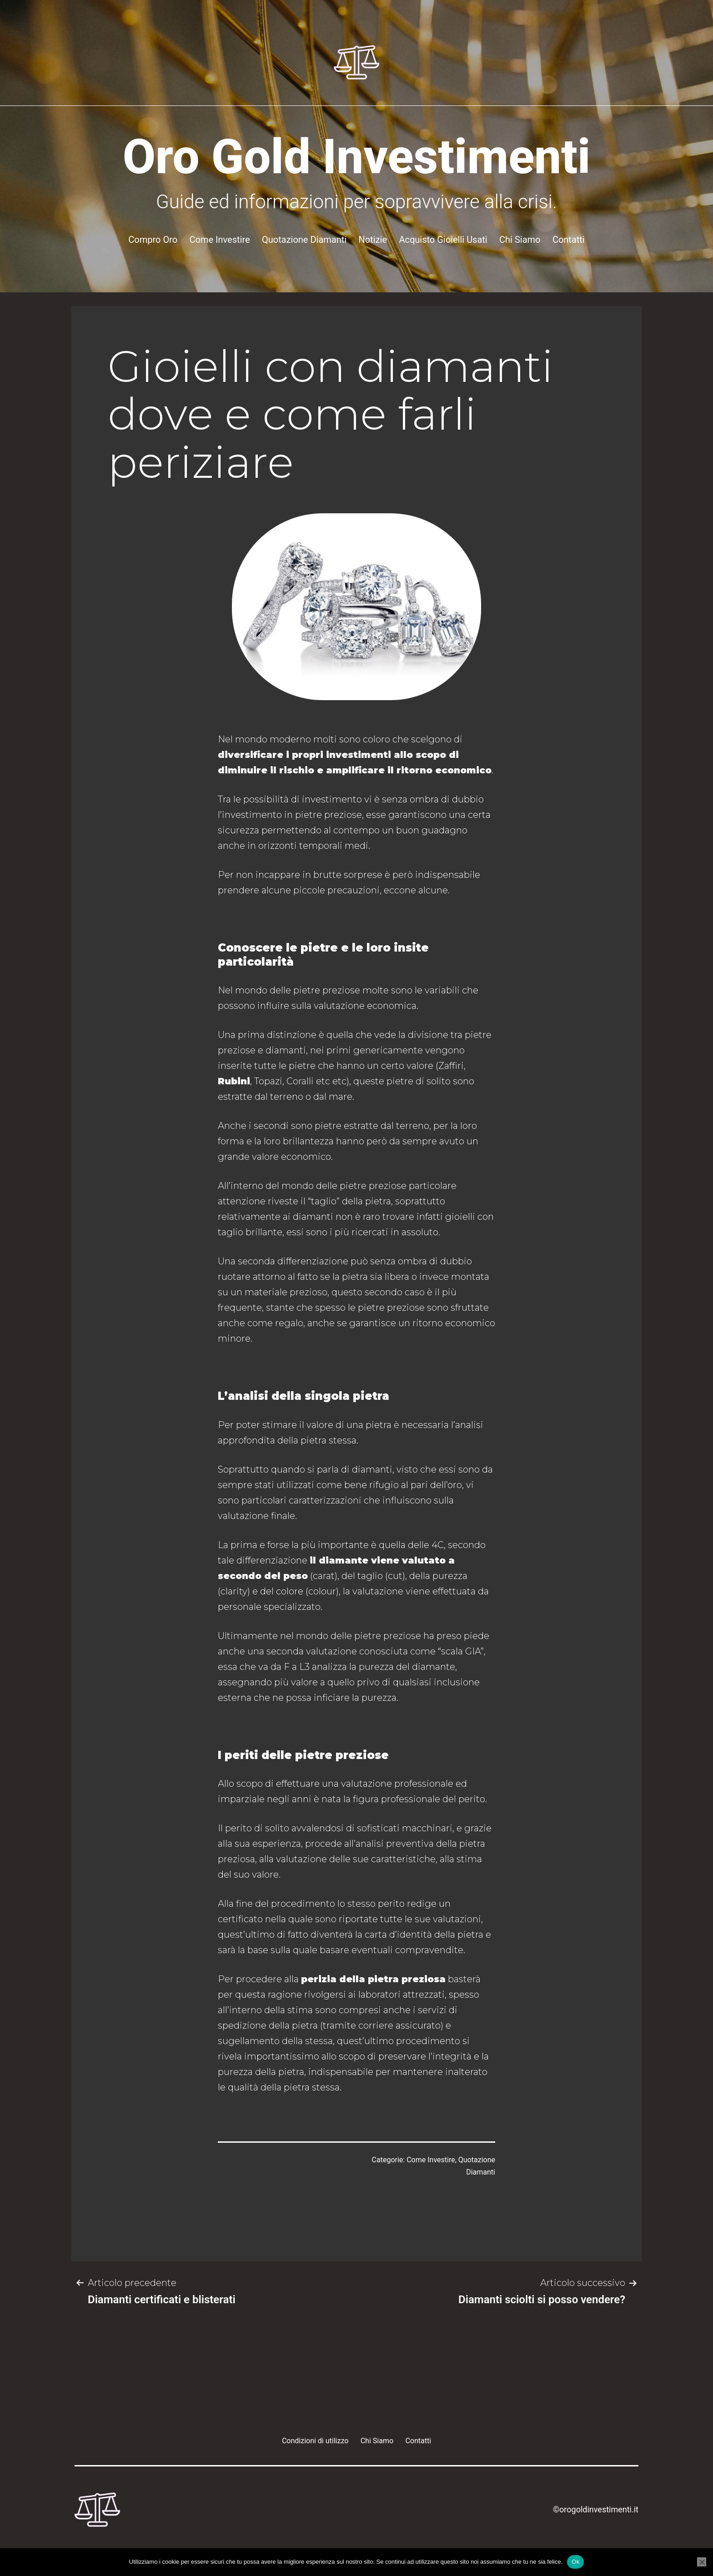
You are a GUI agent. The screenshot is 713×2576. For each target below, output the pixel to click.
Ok (575, 2561)
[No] (701, 2561)
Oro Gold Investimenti (357, 157)
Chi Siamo (519, 239)
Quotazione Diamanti (304, 239)
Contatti (568, 239)
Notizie (373, 239)
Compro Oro (152, 239)
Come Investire (220, 239)
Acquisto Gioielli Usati (443, 239)
